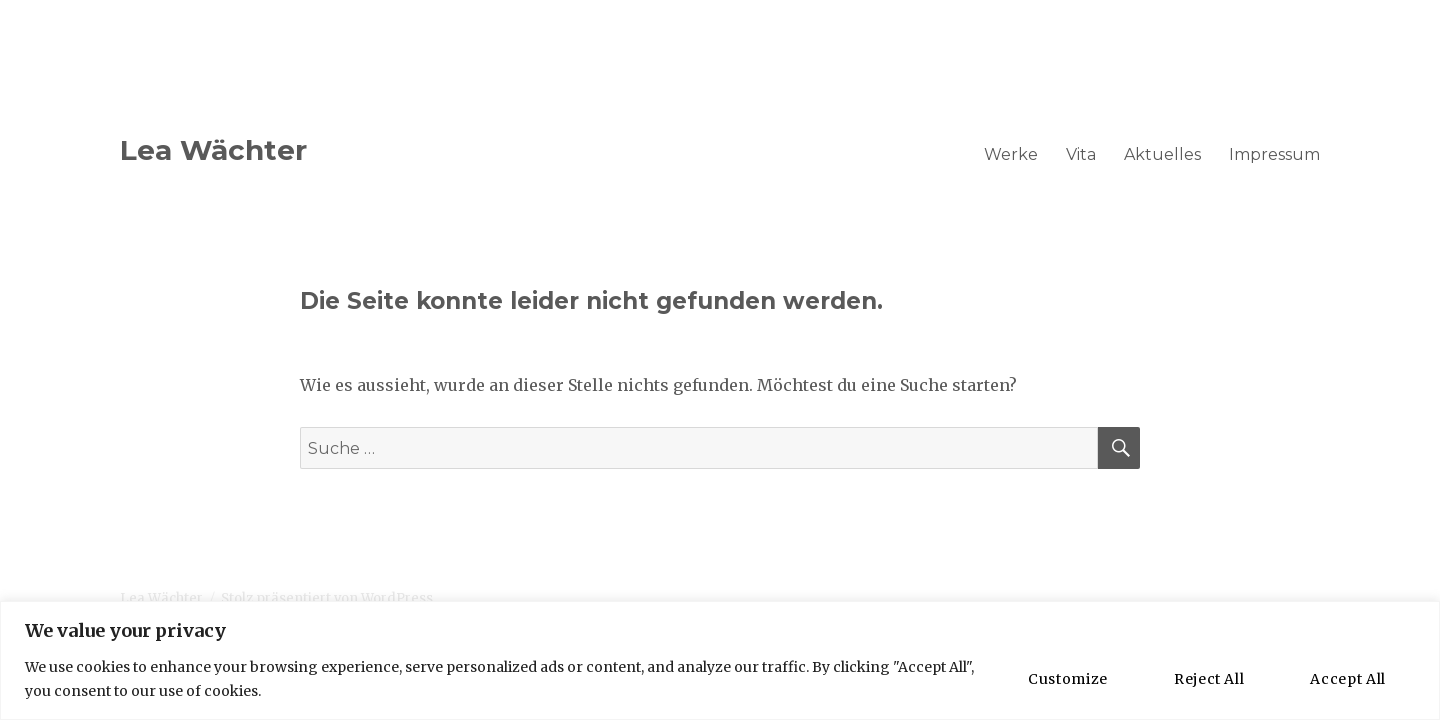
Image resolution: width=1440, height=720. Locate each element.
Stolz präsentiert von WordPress (327, 598)
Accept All (1348, 679)
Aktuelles (1162, 154)
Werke (1011, 154)
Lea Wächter (213, 150)
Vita (1081, 154)
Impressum (1274, 154)
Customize (1068, 679)
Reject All (1209, 679)
